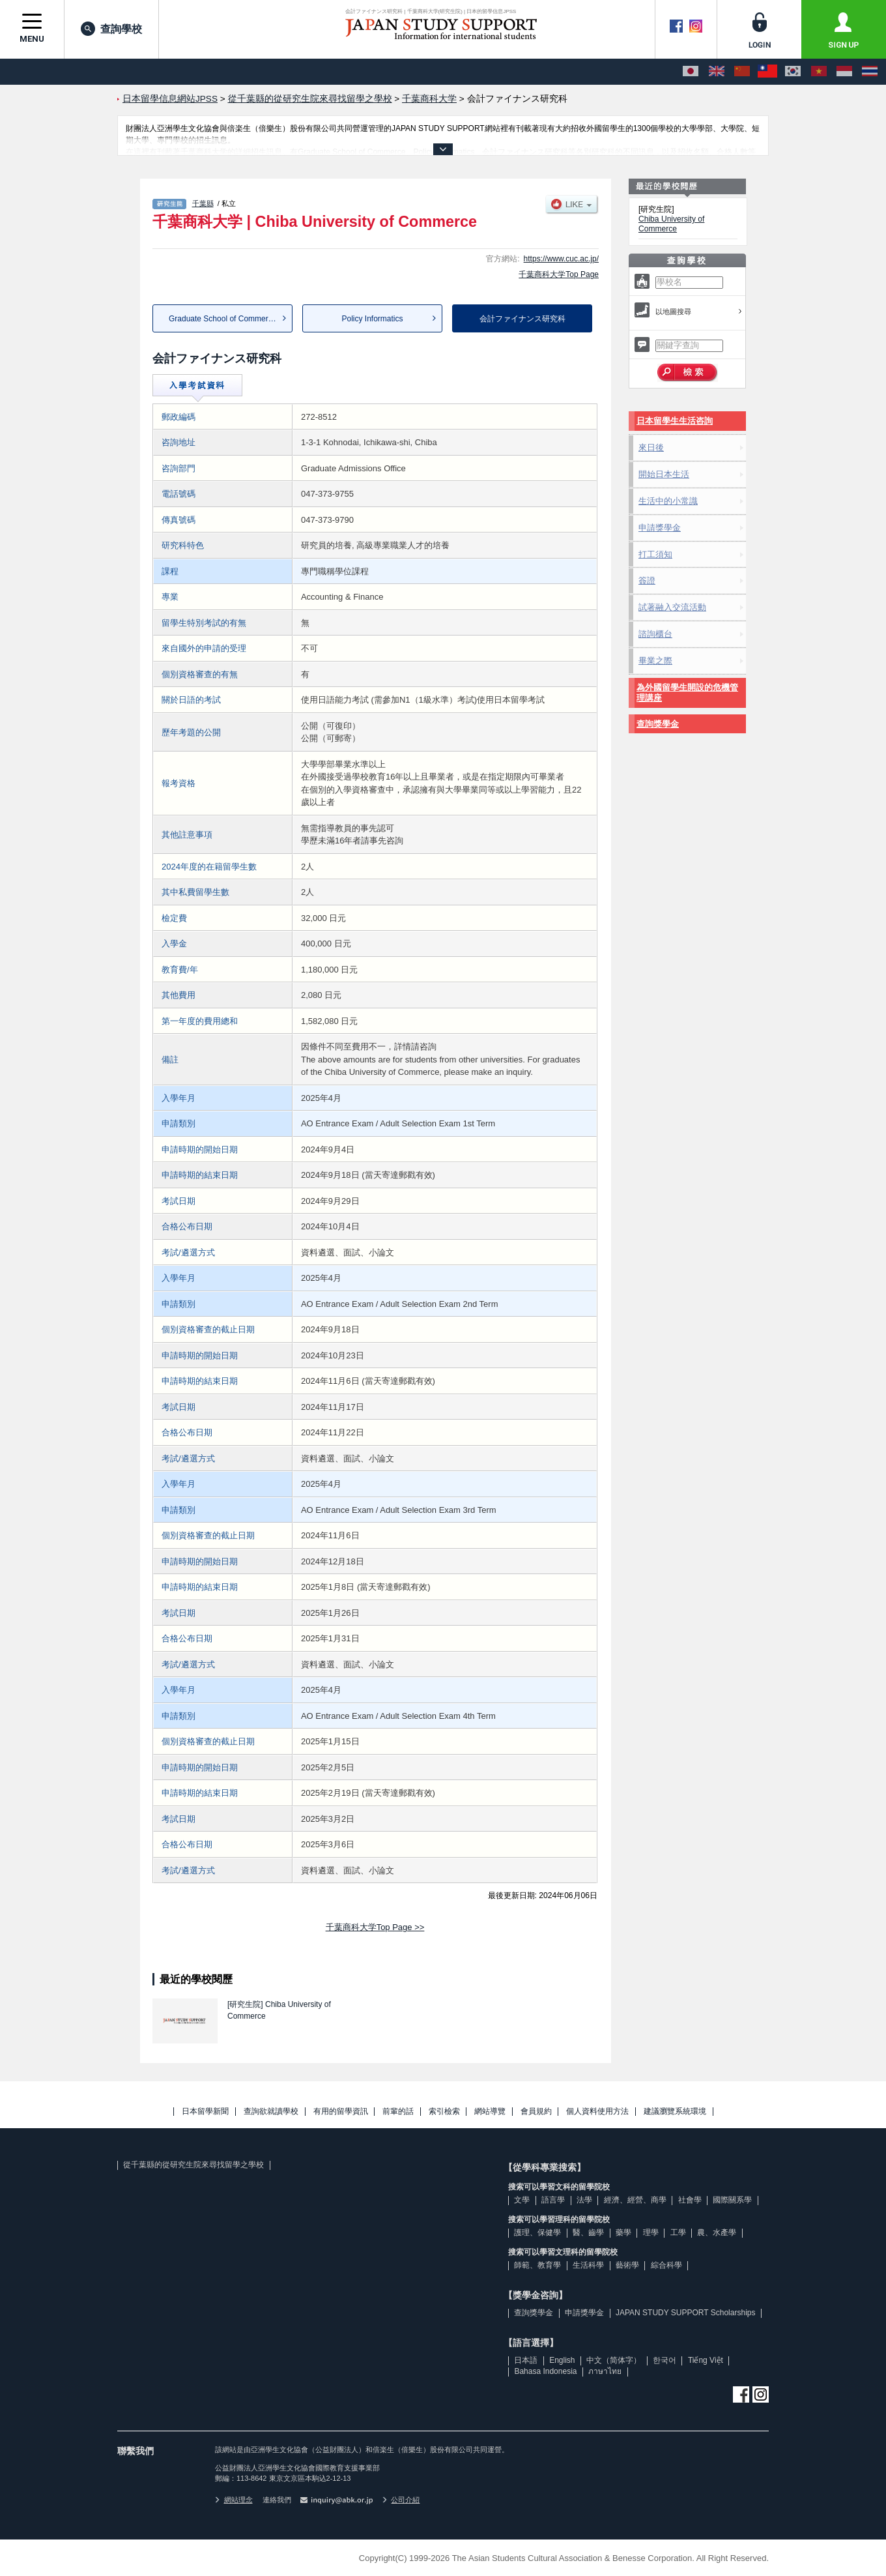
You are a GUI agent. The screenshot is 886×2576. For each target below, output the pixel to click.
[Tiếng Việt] (819, 72)
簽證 (646, 580)
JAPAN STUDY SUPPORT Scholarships (686, 2312)
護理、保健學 (537, 2232)
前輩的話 (398, 2111)
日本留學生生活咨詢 (674, 421)
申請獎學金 (659, 528)
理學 (651, 2232)
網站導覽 (490, 2111)
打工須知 (655, 554)
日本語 (525, 2360)
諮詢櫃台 (655, 634)
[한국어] (793, 72)
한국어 (664, 2360)
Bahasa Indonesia (545, 2371)
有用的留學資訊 (340, 2111)
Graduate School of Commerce (222, 318)
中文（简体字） (613, 2360)
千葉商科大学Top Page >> (375, 1927)
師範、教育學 (537, 2265)
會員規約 (536, 2111)
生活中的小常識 (668, 501)
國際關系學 (732, 2199)
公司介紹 (401, 2500)
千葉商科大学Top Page (559, 274)
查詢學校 (111, 29)
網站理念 (234, 2500)
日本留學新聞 (205, 2111)
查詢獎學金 (657, 724)
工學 (678, 2232)
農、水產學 (716, 2232)
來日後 (651, 447)
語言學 (553, 2199)
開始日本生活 (663, 474)
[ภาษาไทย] (869, 72)
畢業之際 (655, 661)
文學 (522, 2199)
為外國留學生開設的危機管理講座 (687, 692)
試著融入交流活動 (672, 607)
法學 (584, 2199)
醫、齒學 (588, 2232)
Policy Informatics (372, 318)
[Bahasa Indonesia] (844, 72)
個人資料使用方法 (597, 2111)
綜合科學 (666, 2265)
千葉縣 (203, 203)
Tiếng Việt (705, 2360)
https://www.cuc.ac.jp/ (561, 258)
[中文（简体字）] (742, 72)
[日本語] (690, 72)
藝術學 (627, 2265)
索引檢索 (444, 2111)
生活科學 (588, 2265)
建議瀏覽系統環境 (675, 2111)
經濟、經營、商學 (635, 2199)
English (562, 2360)
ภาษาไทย (605, 2371)
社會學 (690, 2199)
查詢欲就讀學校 (271, 2111)
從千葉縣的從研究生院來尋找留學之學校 (193, 2164)
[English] (716, 72)
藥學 (623, 2232)
